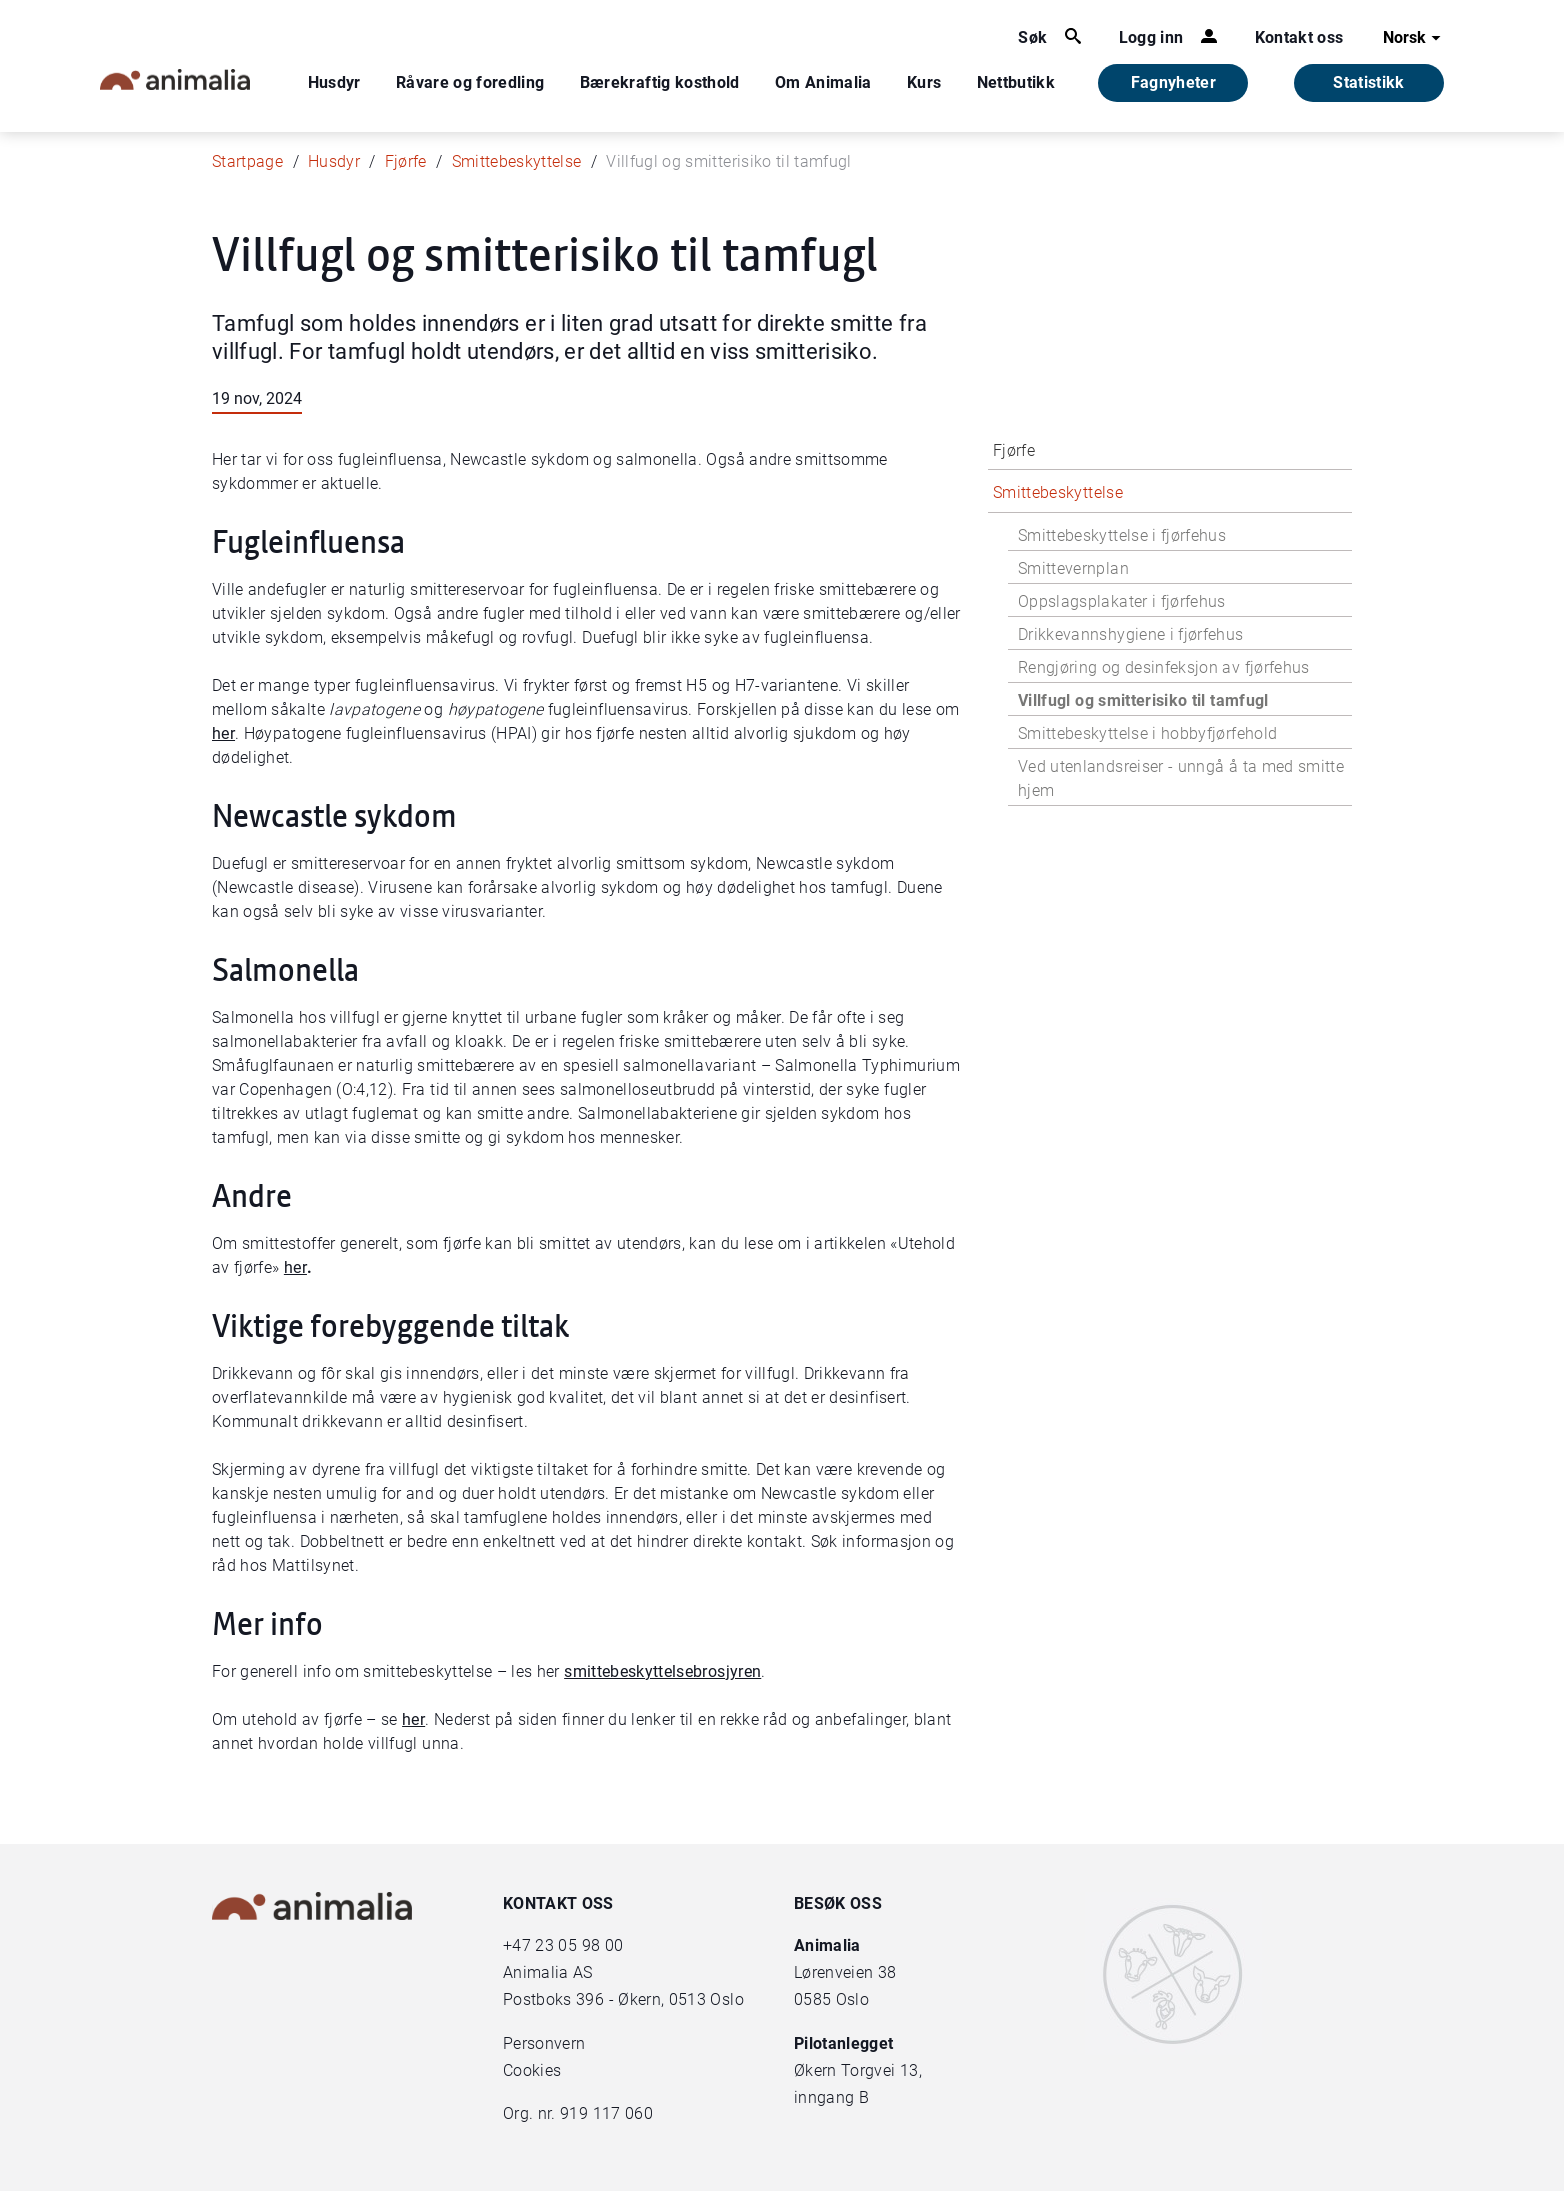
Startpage (247, 161)
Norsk (1414, 38)
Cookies (532, 2070)
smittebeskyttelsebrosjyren (662, 1671)
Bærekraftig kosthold (660, 82)
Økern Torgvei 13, (860, 2070)
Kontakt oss (1299, 37)
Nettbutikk (1016, 82)
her (223, 733)
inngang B (831, 2097)
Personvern (544, 2043)
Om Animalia (823, 82)
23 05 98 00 (579, 1945)
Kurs (924, 82)
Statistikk (1369, 82)
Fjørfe (406, 161)
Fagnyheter (1174, 82)
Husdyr (334, 82)
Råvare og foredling (470, 82)
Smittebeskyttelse (517, 161)
